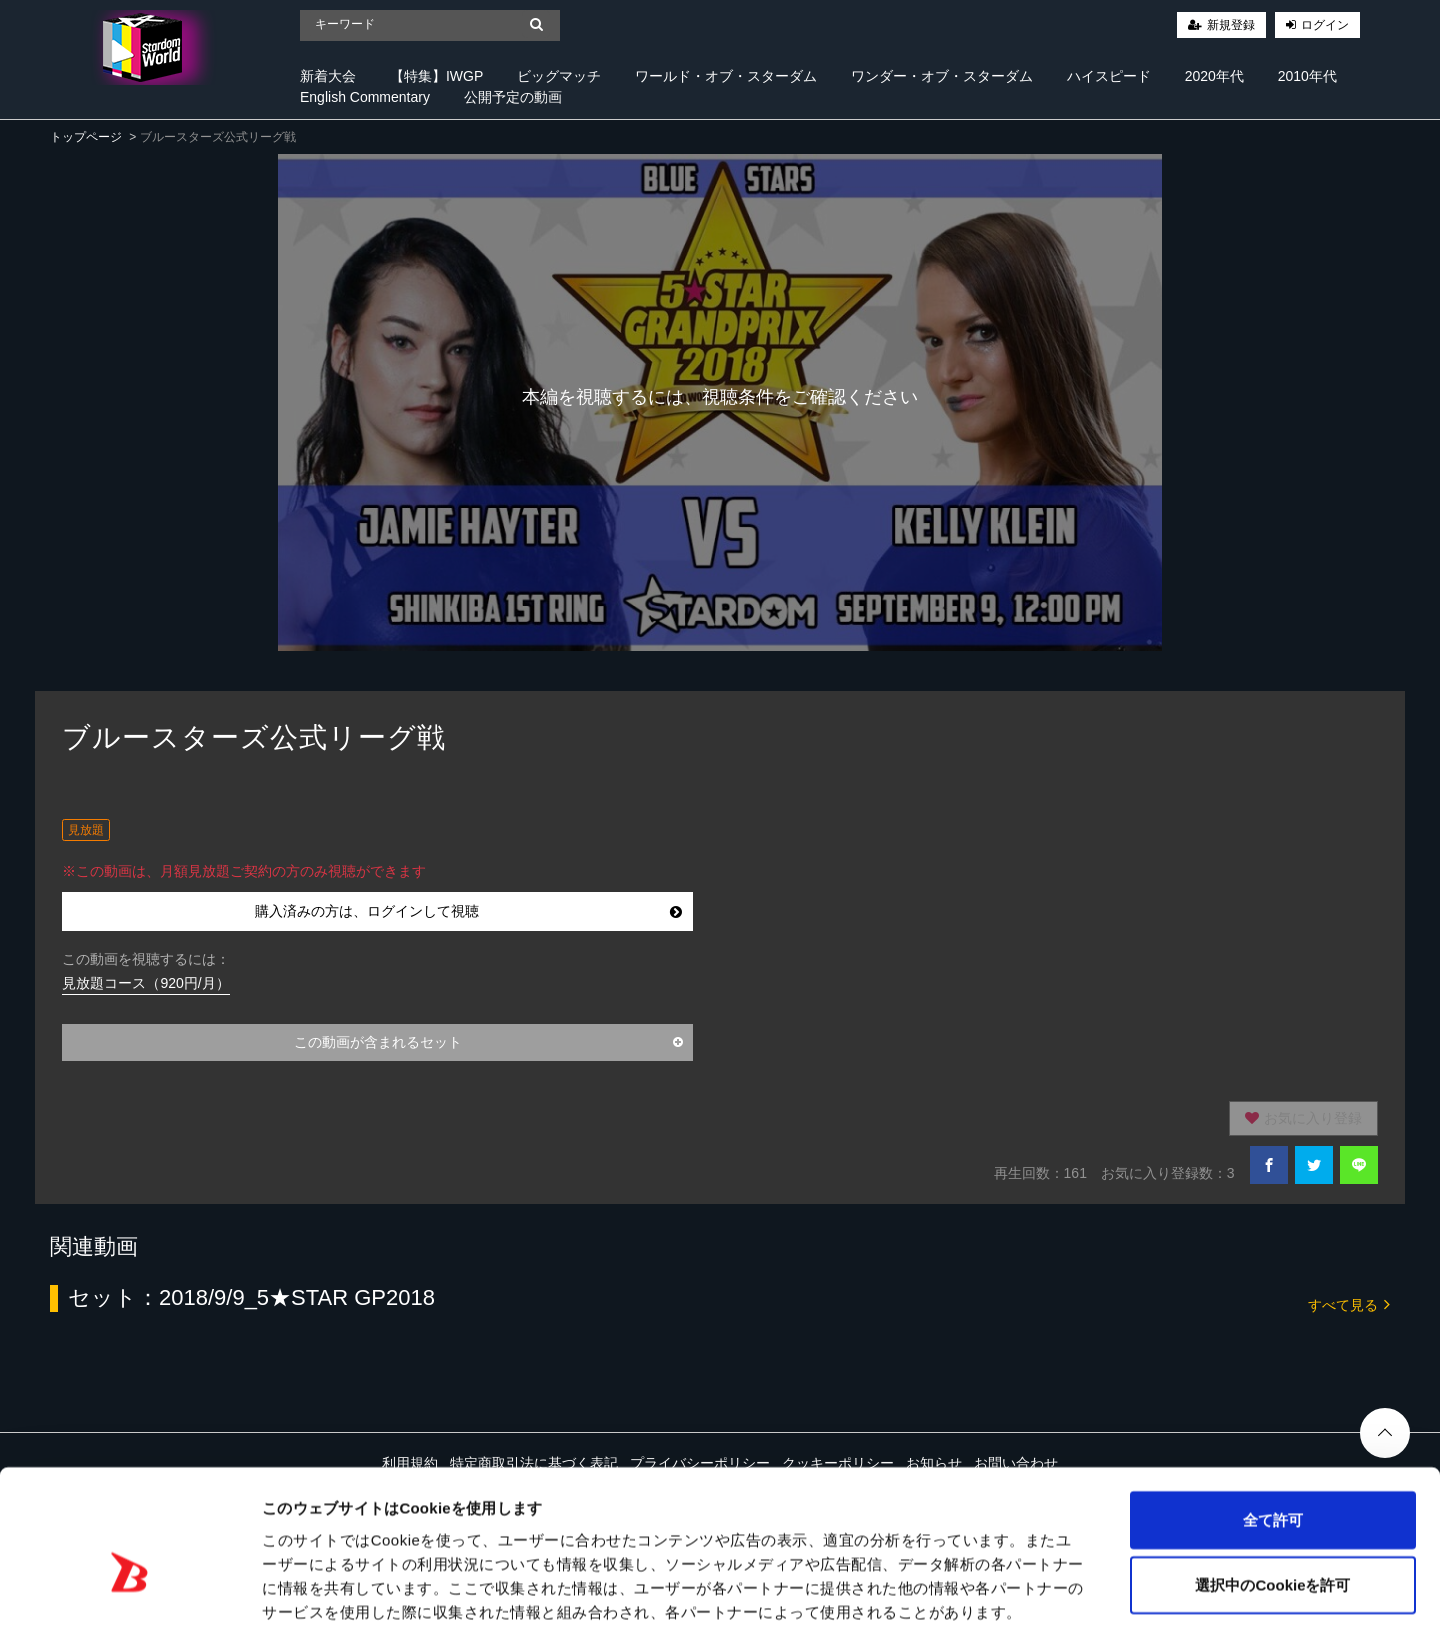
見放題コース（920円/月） (145, 983)
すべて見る (1349, 1303)
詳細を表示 (965, 1603)
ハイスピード (1109, 76)
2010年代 (1307, 76)
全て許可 (1273, 1430)
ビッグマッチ (559, 76)
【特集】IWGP (436, 76)
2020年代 (1214, 76)
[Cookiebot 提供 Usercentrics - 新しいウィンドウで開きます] (129, 1604)
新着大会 (328, 76)
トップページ (86, 137)
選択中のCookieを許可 (1272, 1496)
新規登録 (1231, 25)
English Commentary (365, 97)
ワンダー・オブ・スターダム (942, 76)
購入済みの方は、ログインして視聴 (468, 911)
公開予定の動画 (513, 97)
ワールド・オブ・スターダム (726, 76)
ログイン (1325, 25)
